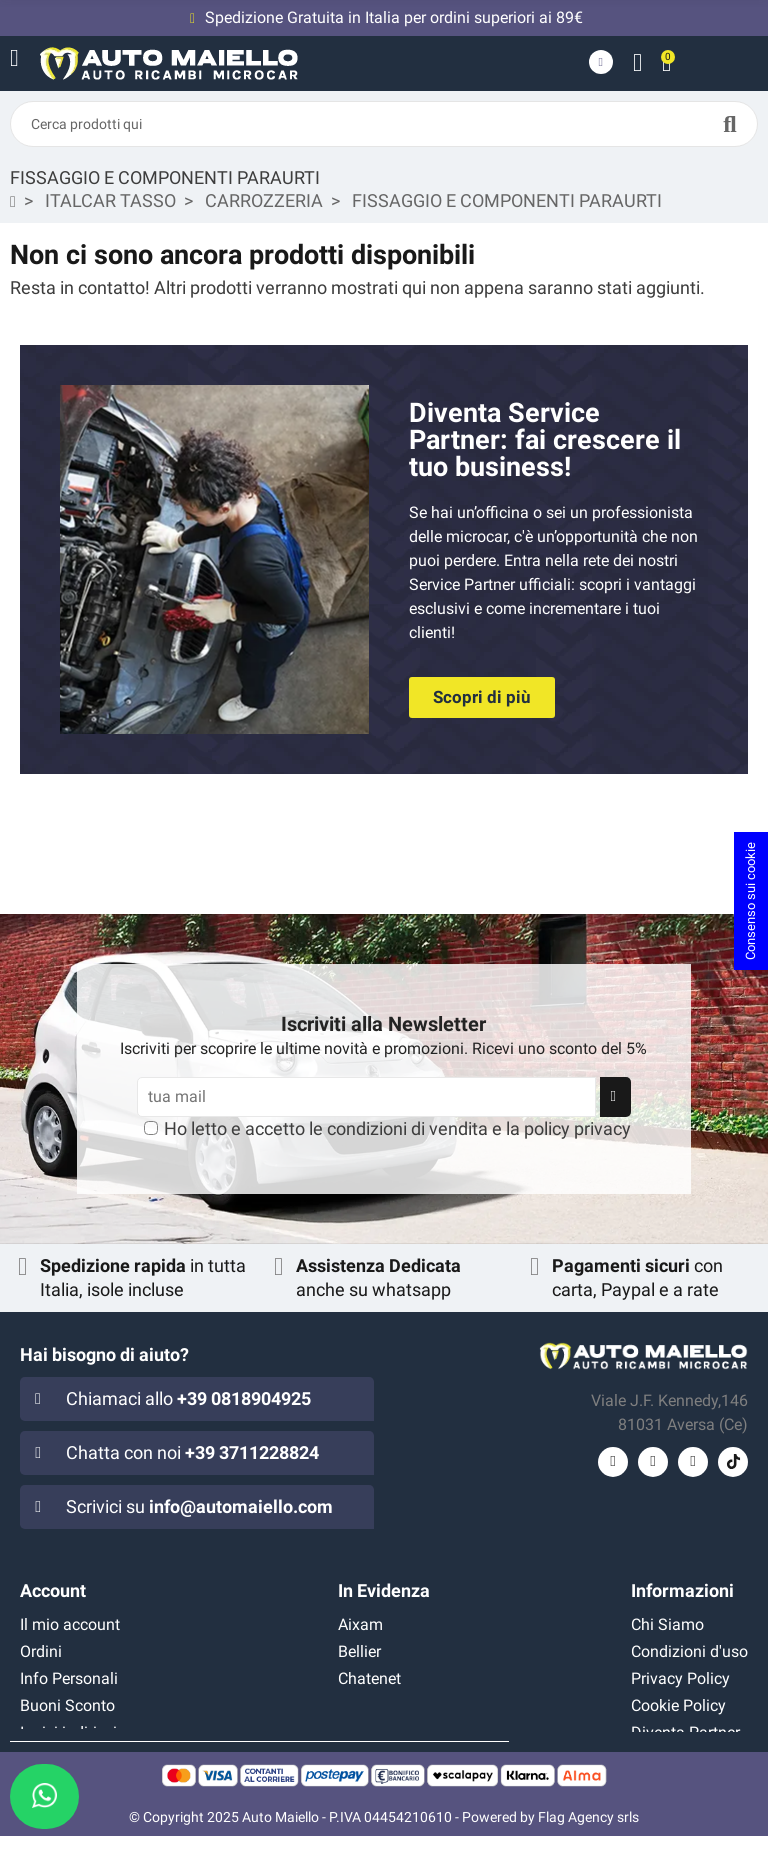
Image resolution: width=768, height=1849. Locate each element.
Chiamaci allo (188, 1398)
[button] (482, 697)
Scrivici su (199, 1506)
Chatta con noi (192, 1452)
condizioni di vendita (407, 1128)
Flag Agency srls (588, 1830)
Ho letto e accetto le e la (397, 1128)
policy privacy (577, 1128)
